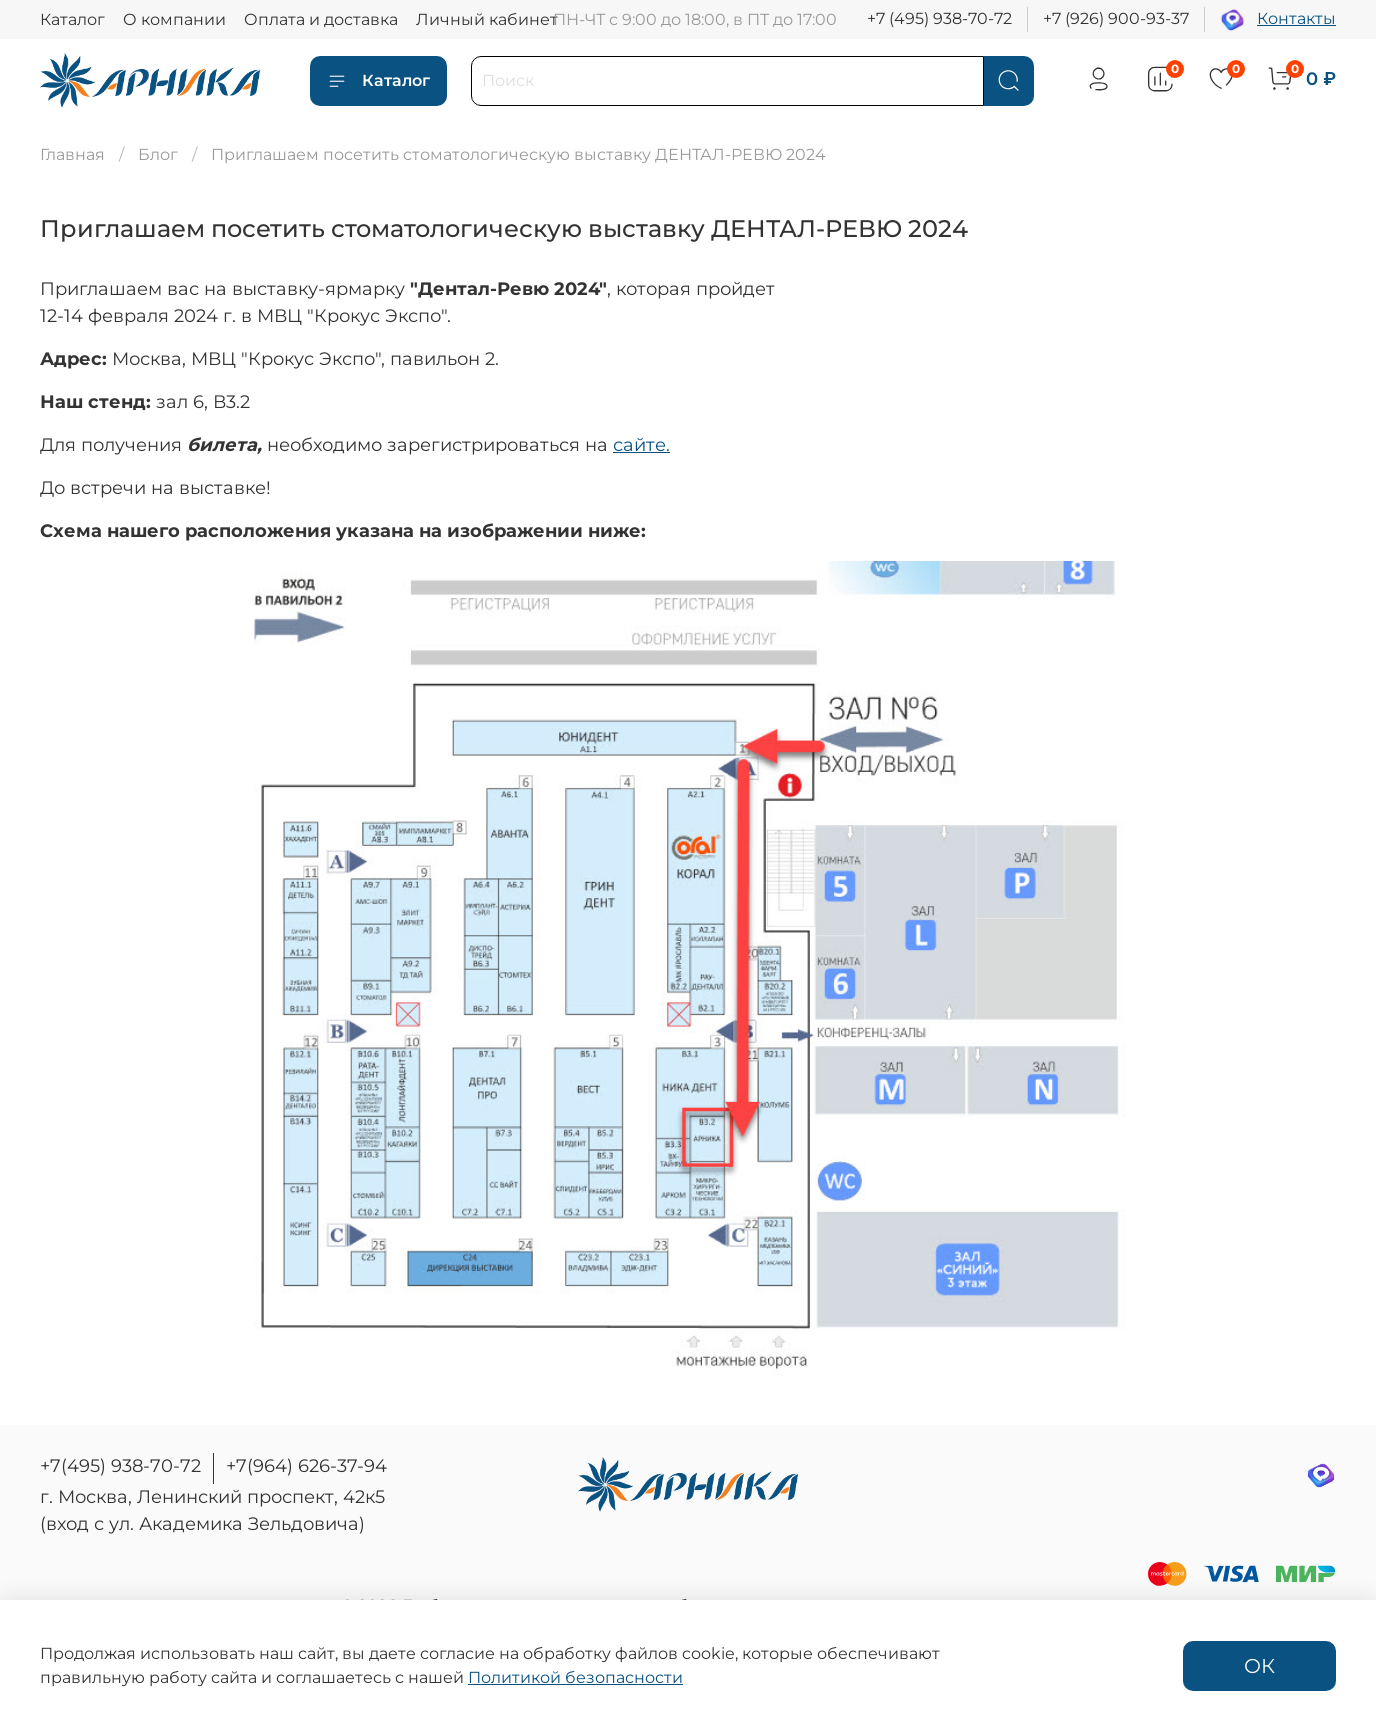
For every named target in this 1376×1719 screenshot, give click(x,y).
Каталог (72, 19)
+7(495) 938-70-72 (120, 1466)
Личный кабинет (487, 19)
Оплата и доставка (321, 19)
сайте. (641, 445)
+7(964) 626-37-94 (306, 1466)
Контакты (1296, 18)
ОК (1259, 1666)
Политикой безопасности (575, 1677)
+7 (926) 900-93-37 (1116, 18)
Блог (158, 154)
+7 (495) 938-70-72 (939, 18)
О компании (174, 19)
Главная (72, 154)
